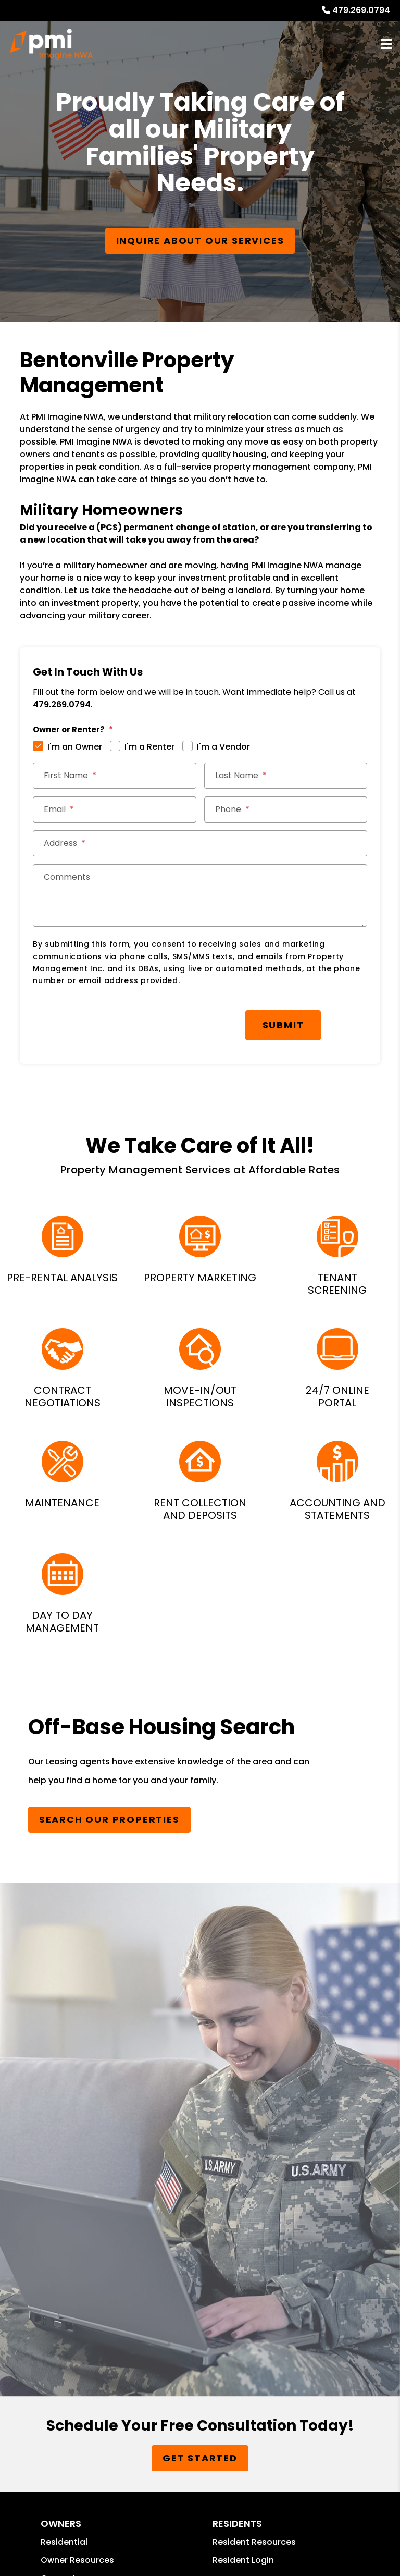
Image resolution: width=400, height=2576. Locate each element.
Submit (283, 1025)
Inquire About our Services (200, 240)
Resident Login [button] (243, 2560)
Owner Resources (77, 2560)
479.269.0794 (361, 10)
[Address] (200, 843)
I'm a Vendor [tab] (223, 747)
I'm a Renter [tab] (149, 747)
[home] (51, 44)
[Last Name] (285, 776)
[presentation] (112, 1020)
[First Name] (114, 776)
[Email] (114, 809)
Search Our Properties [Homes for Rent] (109, 1819)
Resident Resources (254, 2542)
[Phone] (285, 809)
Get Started (200, 2457)
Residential (64, 2542)
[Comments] (200, 895)
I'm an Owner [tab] (74, 747)
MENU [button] (386, 44)
